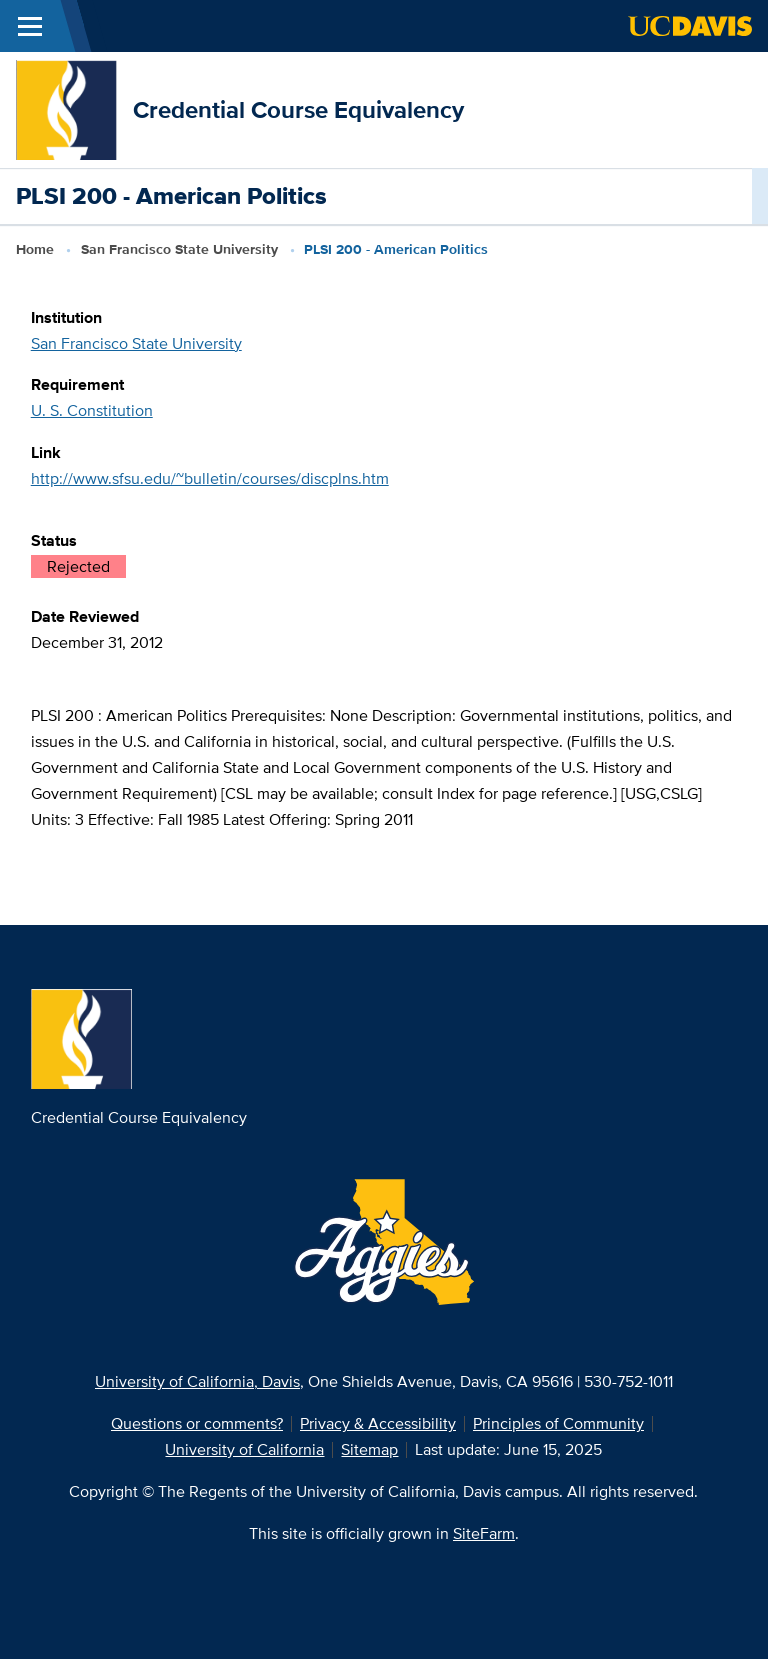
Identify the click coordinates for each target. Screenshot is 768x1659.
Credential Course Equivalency (298, 109)
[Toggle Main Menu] (30, 26)
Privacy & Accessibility (378, 1423)
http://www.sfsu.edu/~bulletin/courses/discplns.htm (210, 478)
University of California (244, 1449)
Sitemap (369, 1449)
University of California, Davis (197, 1381)
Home (35, 249)
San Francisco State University (179, 249)
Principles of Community (558, 1423)
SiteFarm (484, 1533)
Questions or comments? (197, 1423)
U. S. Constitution (92, 410)
